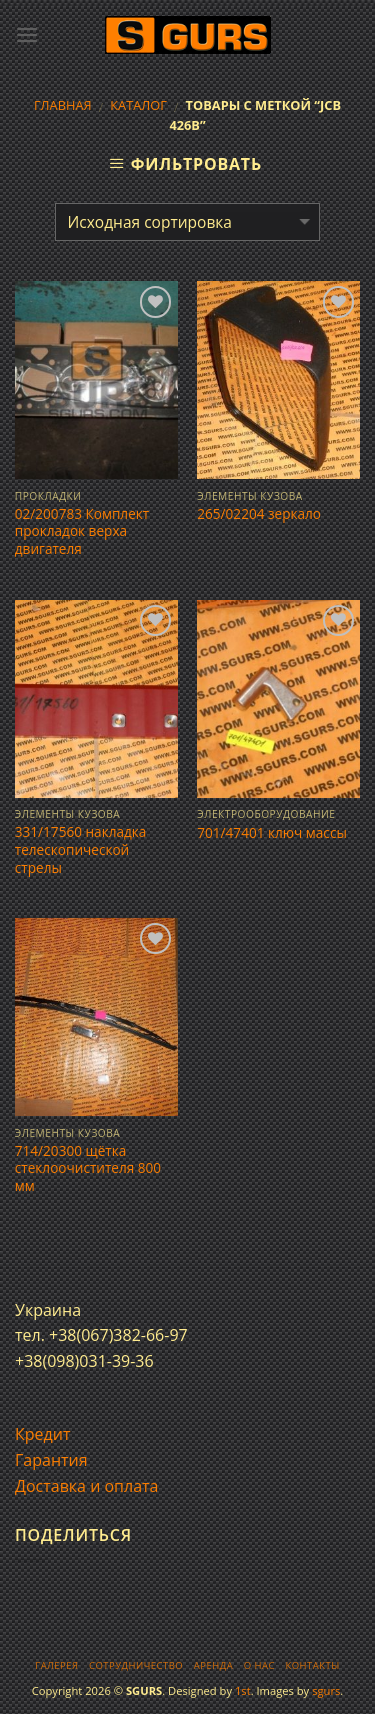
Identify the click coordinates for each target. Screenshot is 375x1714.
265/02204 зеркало (259, 514)
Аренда (213, 1665)
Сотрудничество (136, 1665)
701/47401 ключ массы (272, 833)
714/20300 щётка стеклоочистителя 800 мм (88, 1168)
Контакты (312, 1665)
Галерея (56, 1665)
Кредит (42, 1434)
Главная (63, 105)
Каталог (138, 105)
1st (243, 1690)
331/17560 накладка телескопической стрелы (81, 849)
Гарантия (51, 1460)
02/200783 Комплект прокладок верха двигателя (82, 531)
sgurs (326, 1690)
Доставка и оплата (87, 1486)
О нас (259, 1665)
